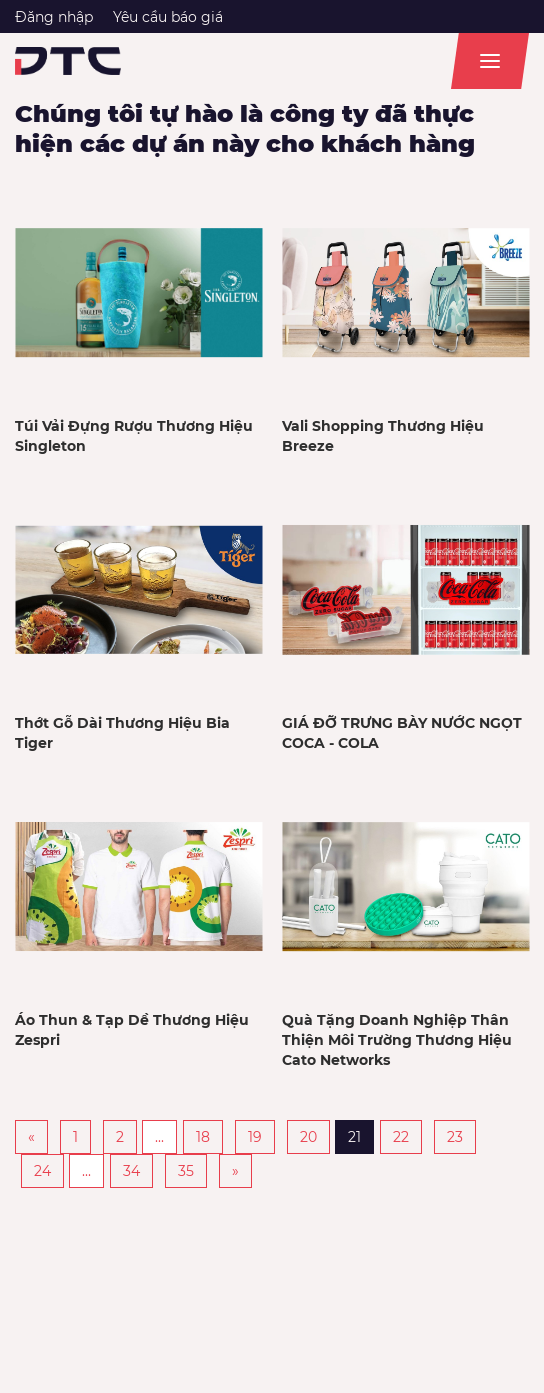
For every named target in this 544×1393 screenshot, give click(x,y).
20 (308, 1137)
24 (42, 1171)
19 (255, 1137)
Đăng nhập (54, 17)
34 (131, 1171)
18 (203, 1137)
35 (186, 1171)
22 (401, 1137)
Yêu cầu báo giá (168, 17)
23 (455, 1137)
